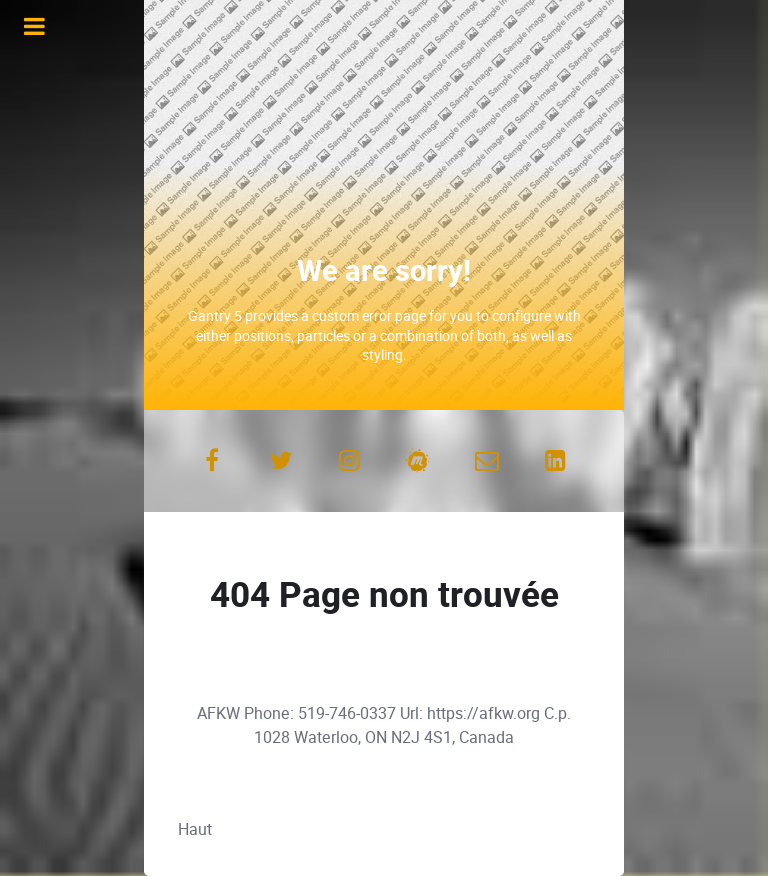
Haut (195, 829)
